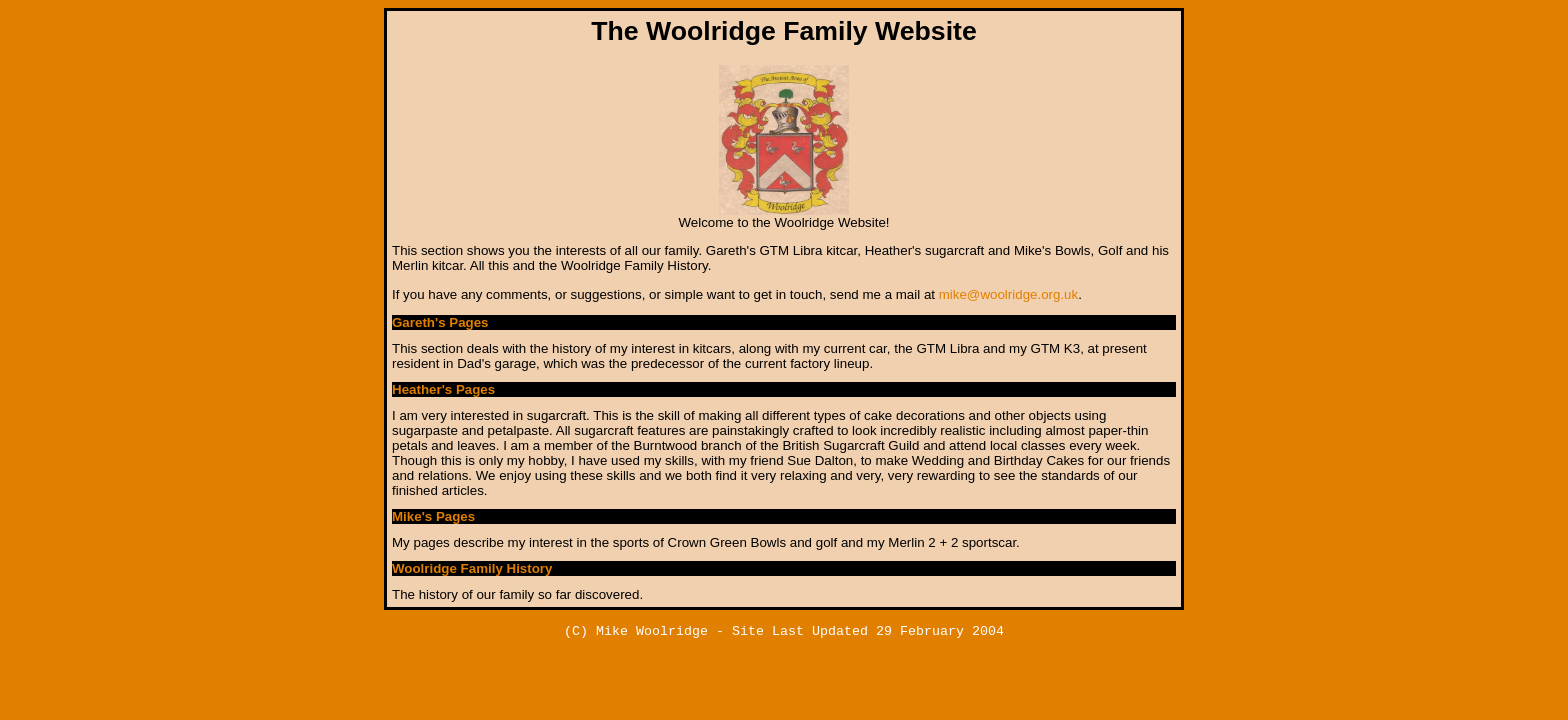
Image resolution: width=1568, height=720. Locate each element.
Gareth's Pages (440, 322)
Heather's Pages (443, 389)
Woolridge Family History (472, 568)
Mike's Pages (433, 516)
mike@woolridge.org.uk (1008, 294)
